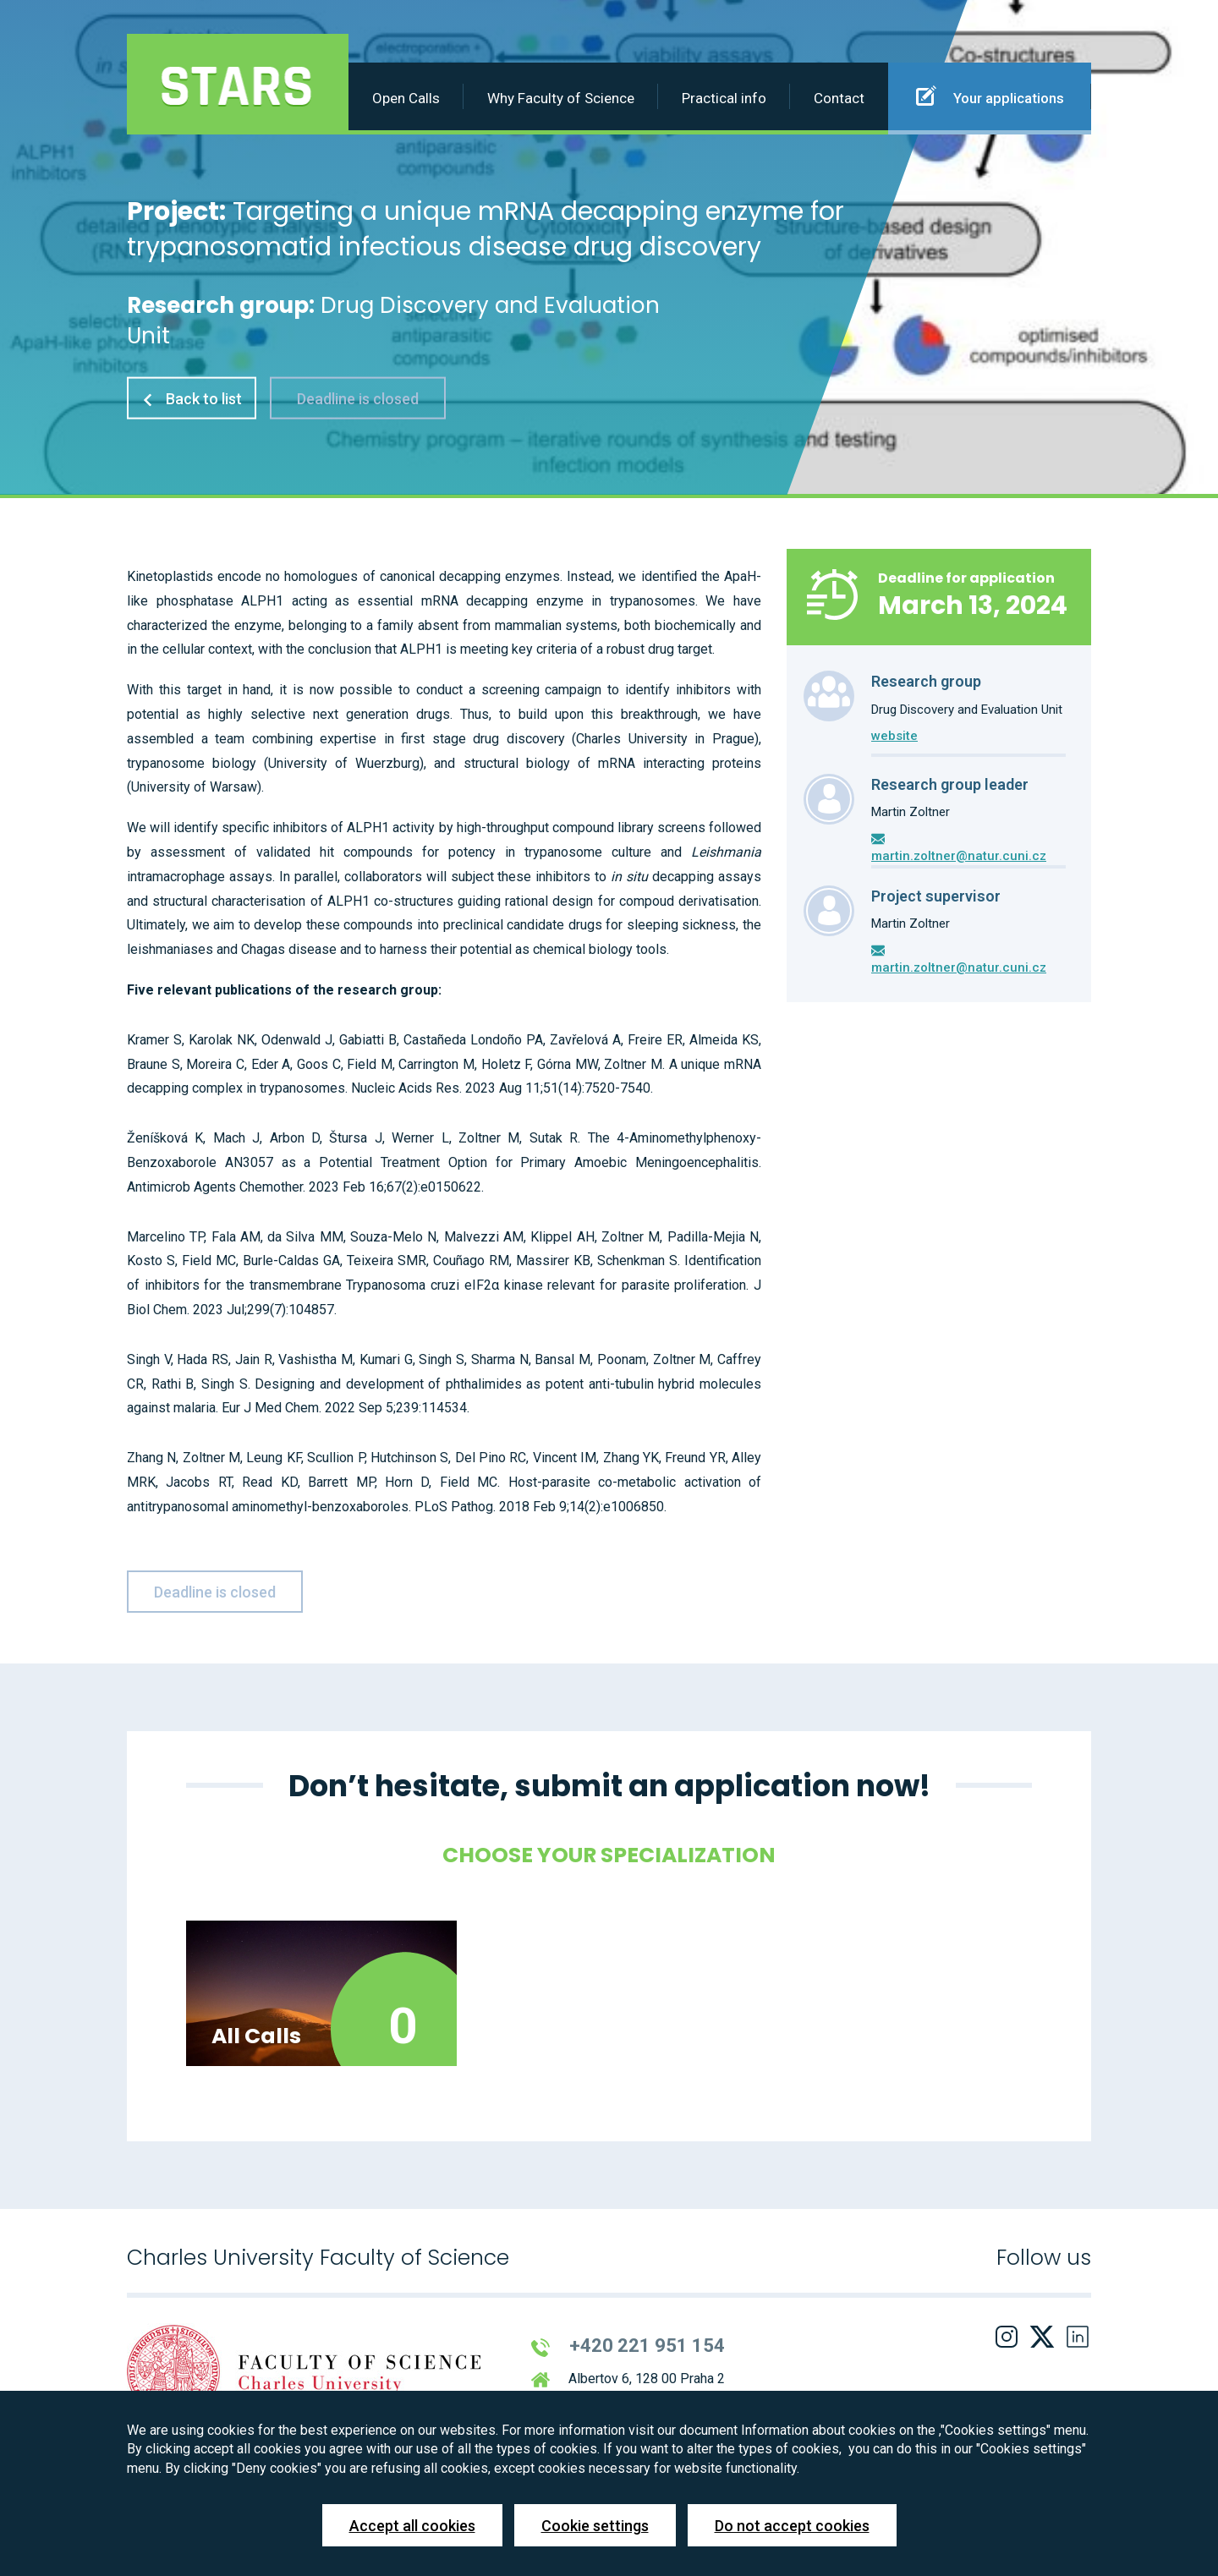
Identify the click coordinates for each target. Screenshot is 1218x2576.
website (894, 735)
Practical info (724, 98)
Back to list (191, 398)
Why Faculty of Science (560, 98)
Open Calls (406, 98)
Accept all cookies (412, 2526)
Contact (839, 98)
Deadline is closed (358, 398)
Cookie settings (595, 2526)
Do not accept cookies (792, 2526)
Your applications (990, 95)
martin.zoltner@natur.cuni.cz (958, 855)
